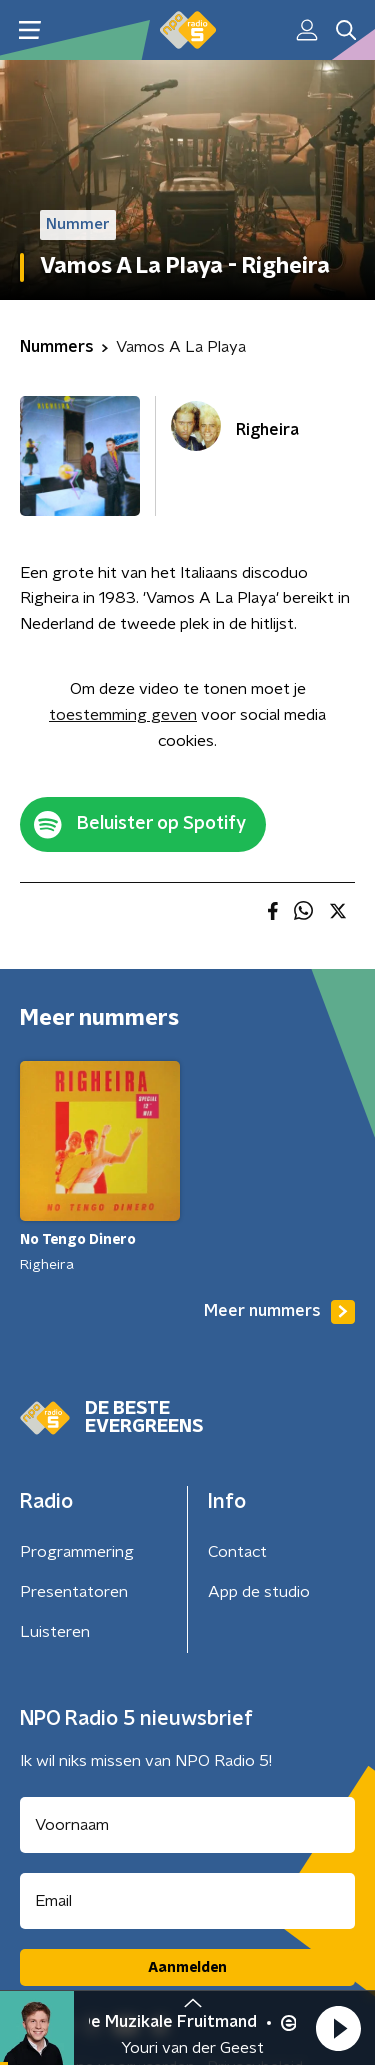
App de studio (259, 1592)
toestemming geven (123, 715)
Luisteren (55, 1632)
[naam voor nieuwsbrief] (187, 1825)
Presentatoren (74, 1592)
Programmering (77, 1552)
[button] (338, 2028)
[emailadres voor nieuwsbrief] (187, 1901)
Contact (237, 1552)
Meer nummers (279, 1312)
